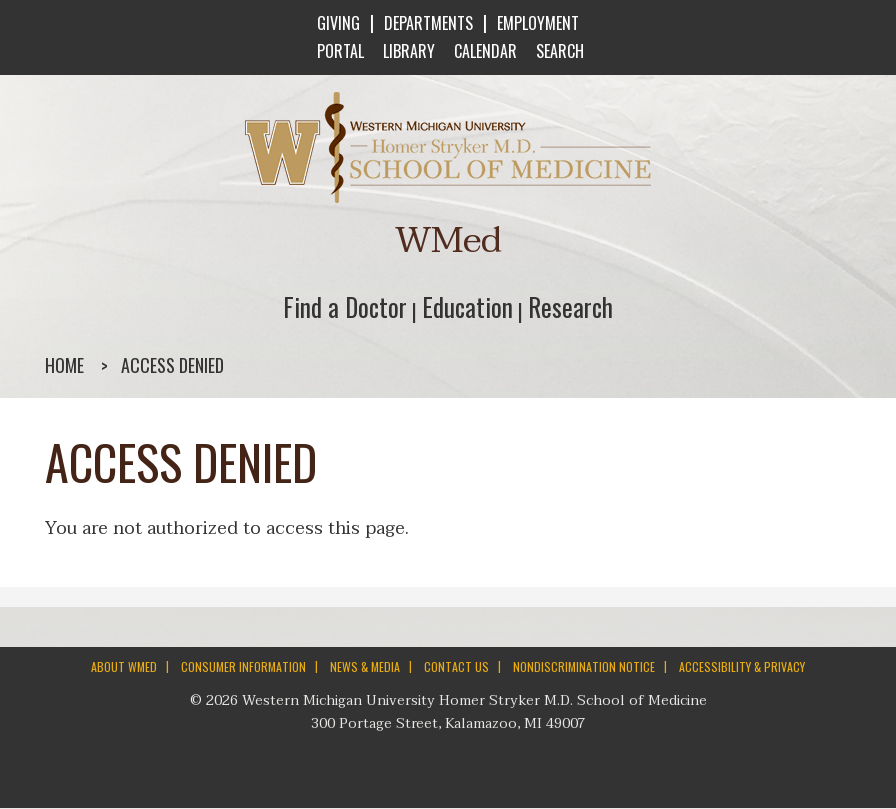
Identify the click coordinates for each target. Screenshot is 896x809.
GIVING (338, 23)
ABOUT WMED (124, 666)
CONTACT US (456, 666)
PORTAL (338, 51)
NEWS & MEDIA (365, 666)
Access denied (172, 365)
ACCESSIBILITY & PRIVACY (742, 666)
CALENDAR (483, 51)
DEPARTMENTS (428, 23)
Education (467, 306)
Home (64, 365)
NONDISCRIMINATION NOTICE (584, 666)
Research (570, 306)
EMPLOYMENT (538, 23)
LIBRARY (407, 51)
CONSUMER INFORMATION (243, 666)
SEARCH (558, 51)
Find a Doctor (345, 306)
